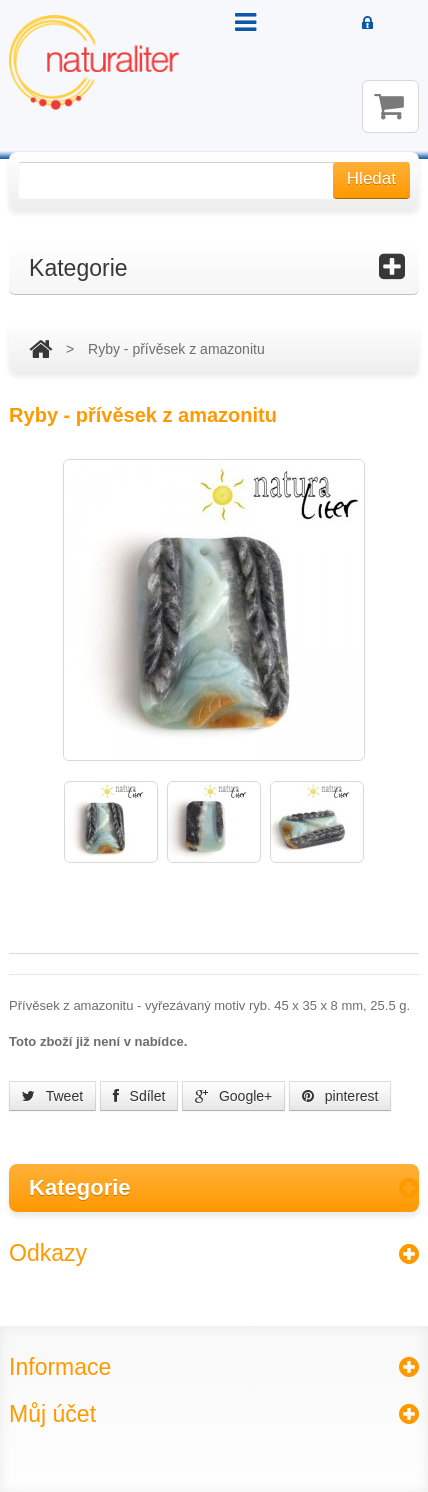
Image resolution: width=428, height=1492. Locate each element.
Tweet (52, 1096)
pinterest (340, 1096)
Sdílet (139, 1096)
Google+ (233, 1096)
